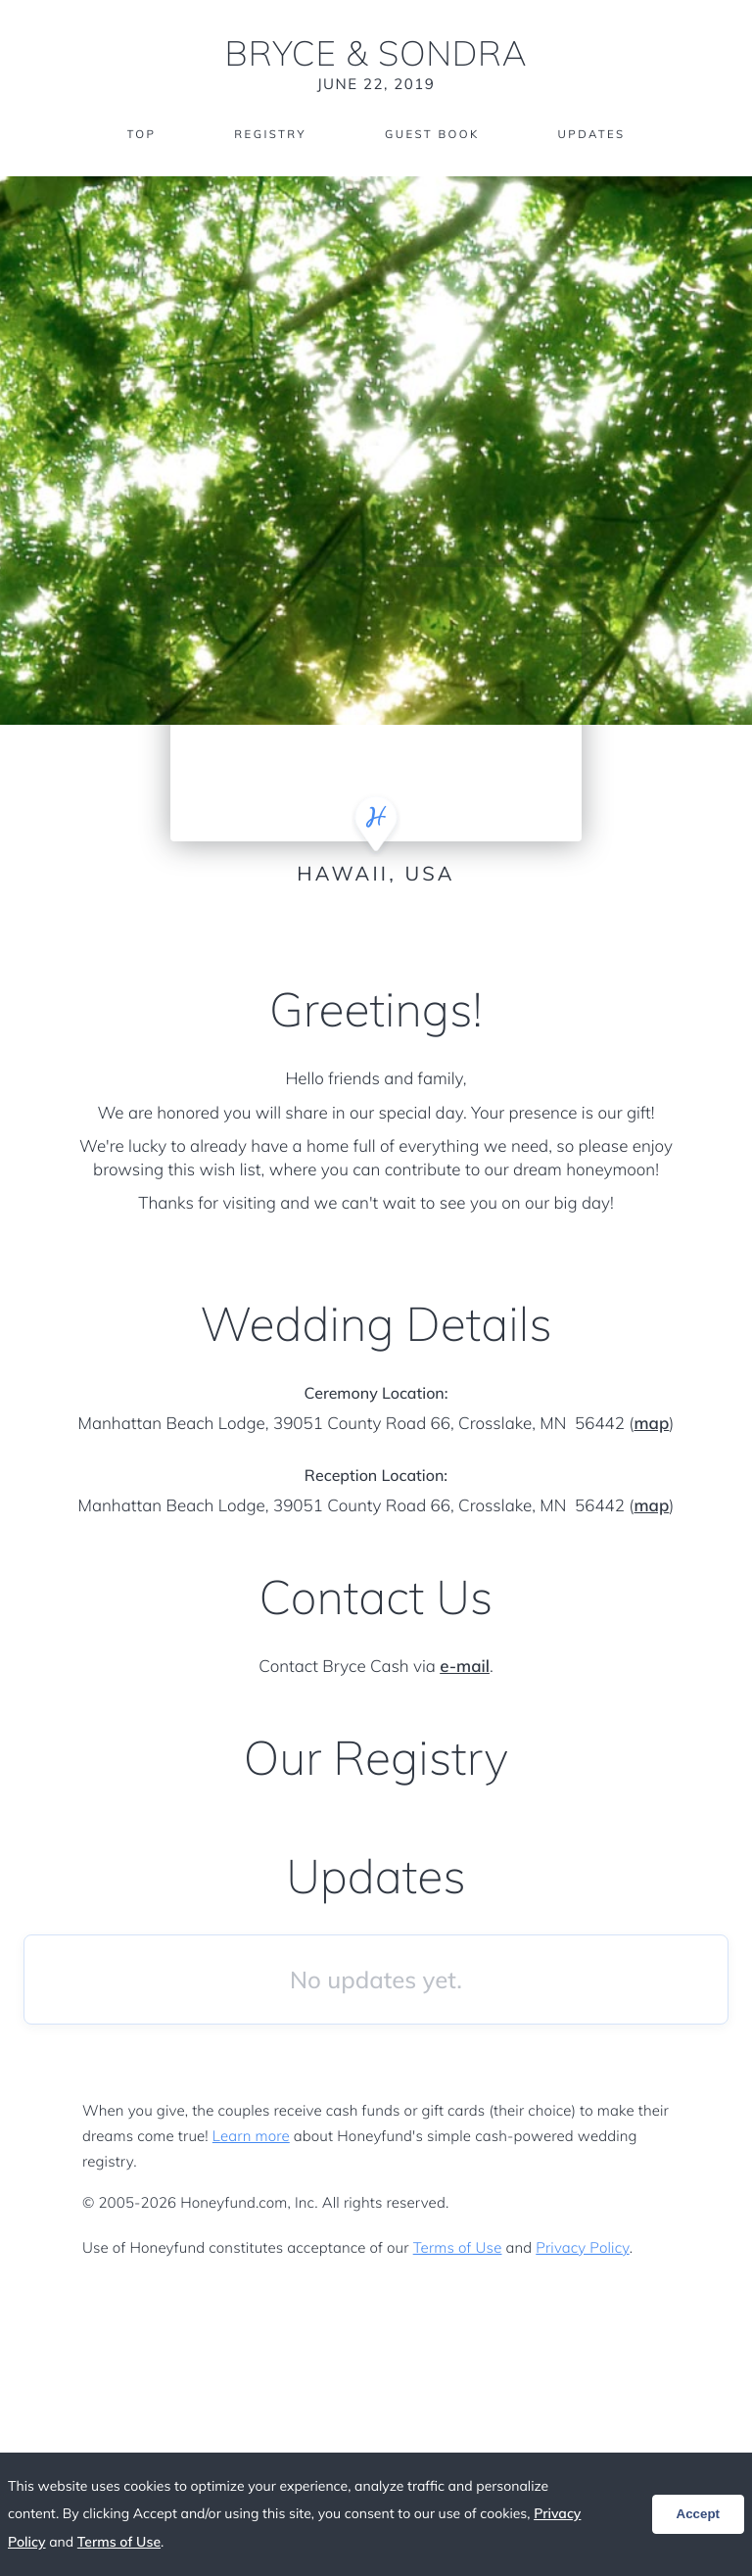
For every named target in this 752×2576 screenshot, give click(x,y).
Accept (698, 2513)
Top (136, 134)
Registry (267, 134)
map (651, 1423)
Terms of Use (457, 2247)
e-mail (465, 1666)
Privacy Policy (582, 2247)
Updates (595, 134)
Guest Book (433, 134)
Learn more (251, 2135)
